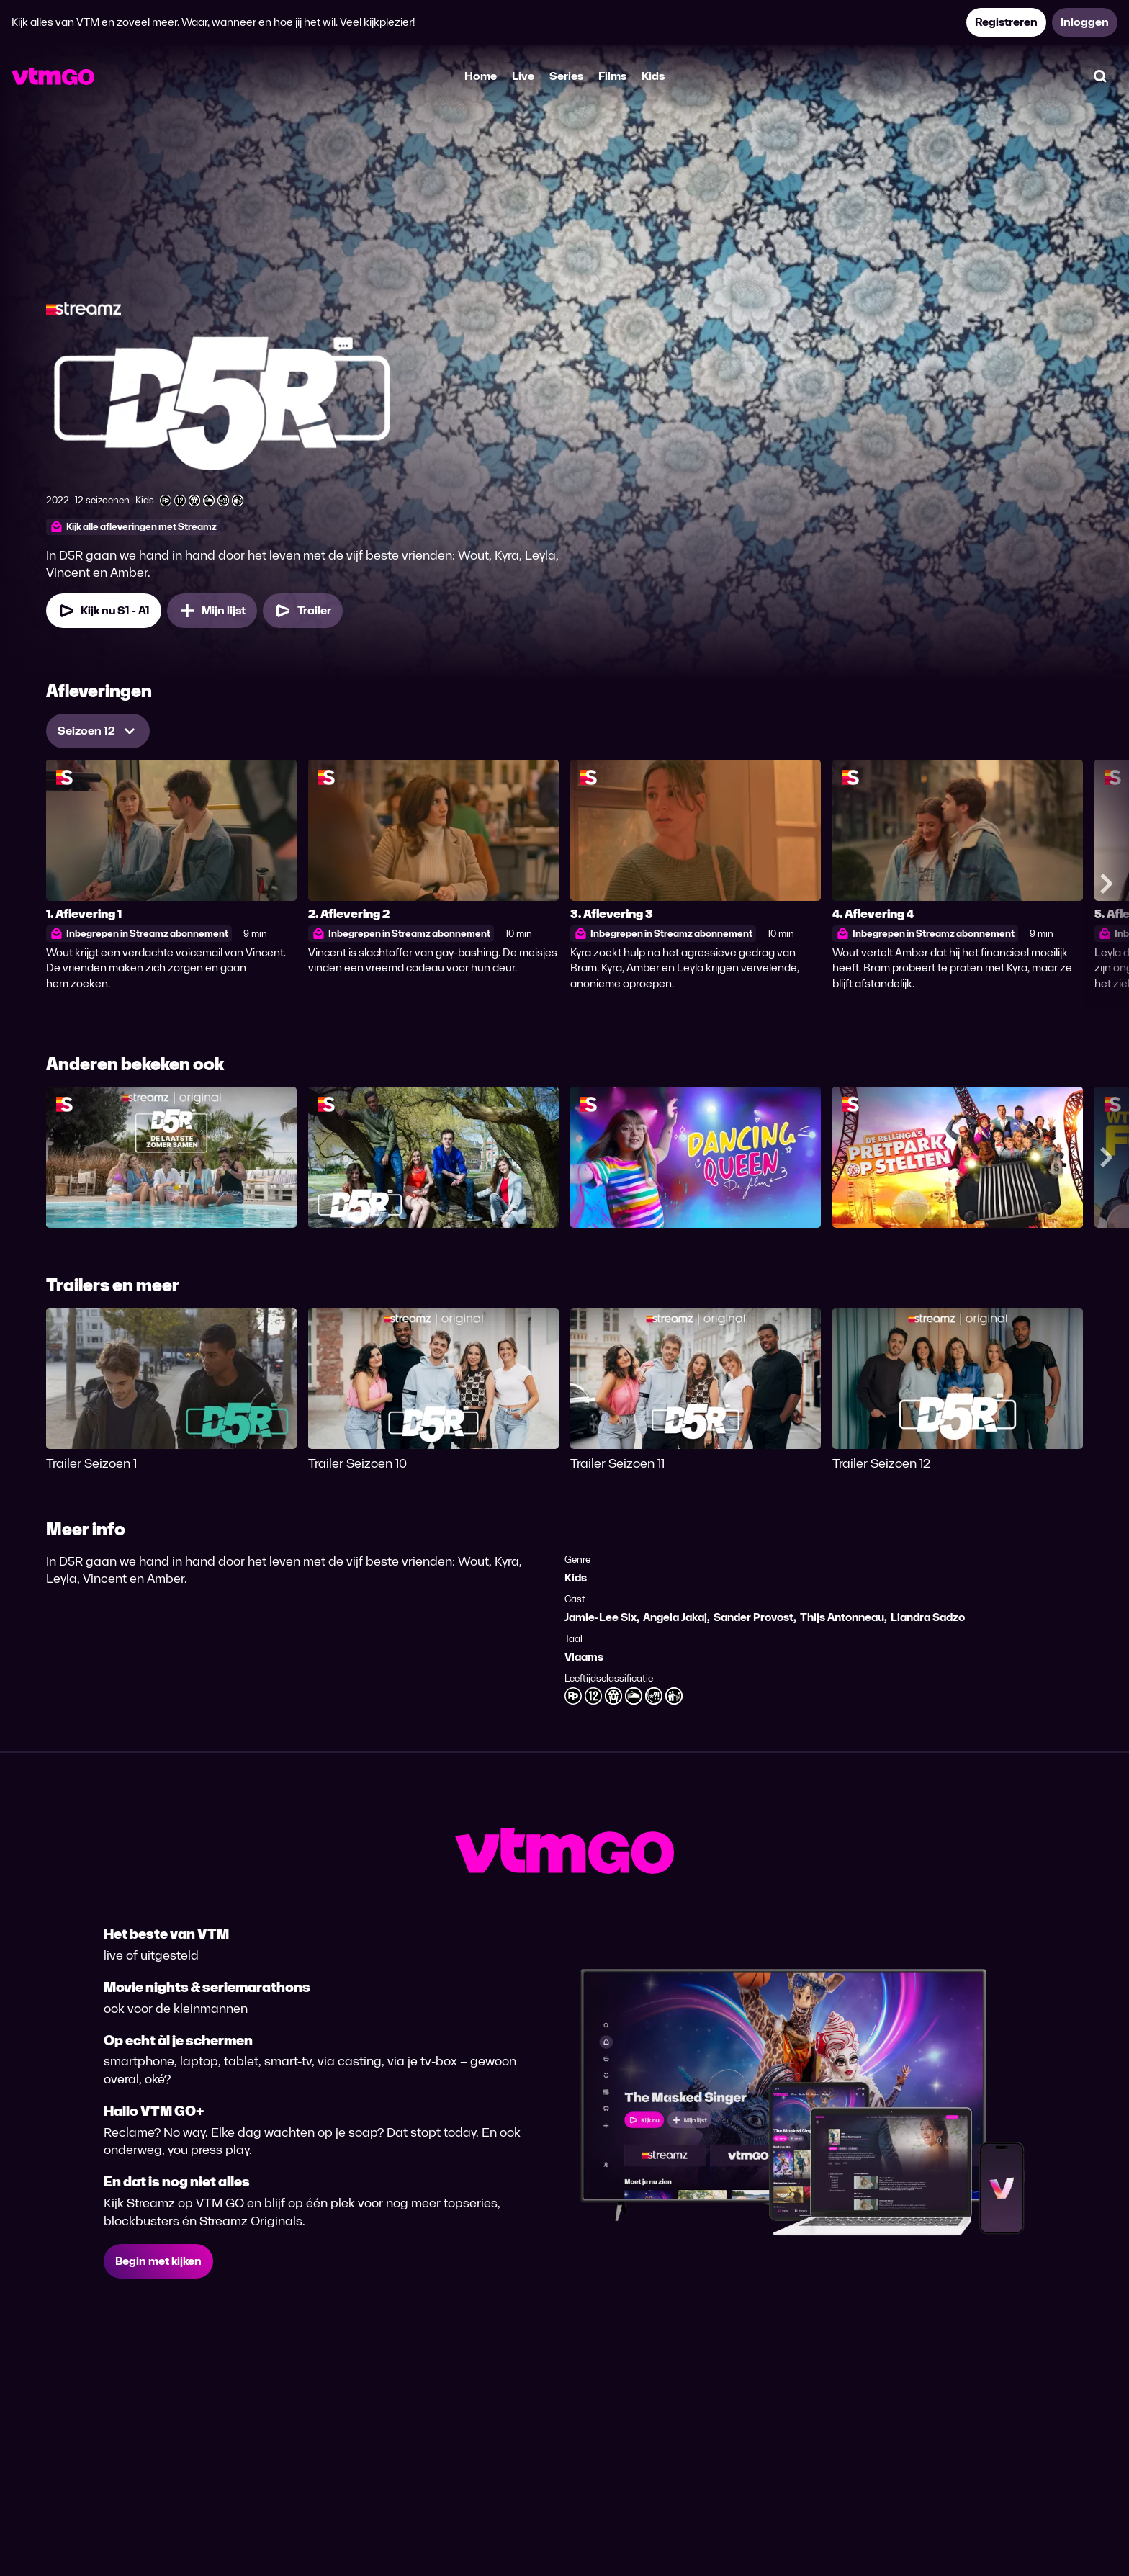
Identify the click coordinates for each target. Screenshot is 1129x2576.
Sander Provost (753, 1617)
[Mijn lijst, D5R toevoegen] (212, 610)
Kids (653, 76)
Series (566, 76)
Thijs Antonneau (842, 1617)
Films (612, 76)
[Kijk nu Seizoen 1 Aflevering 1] (103, 610)
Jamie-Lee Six (600, 1617)
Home (480, 76)
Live (523, 76)
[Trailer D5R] (303, 610)
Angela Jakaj (675, 1617)
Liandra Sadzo (928, 1617)
